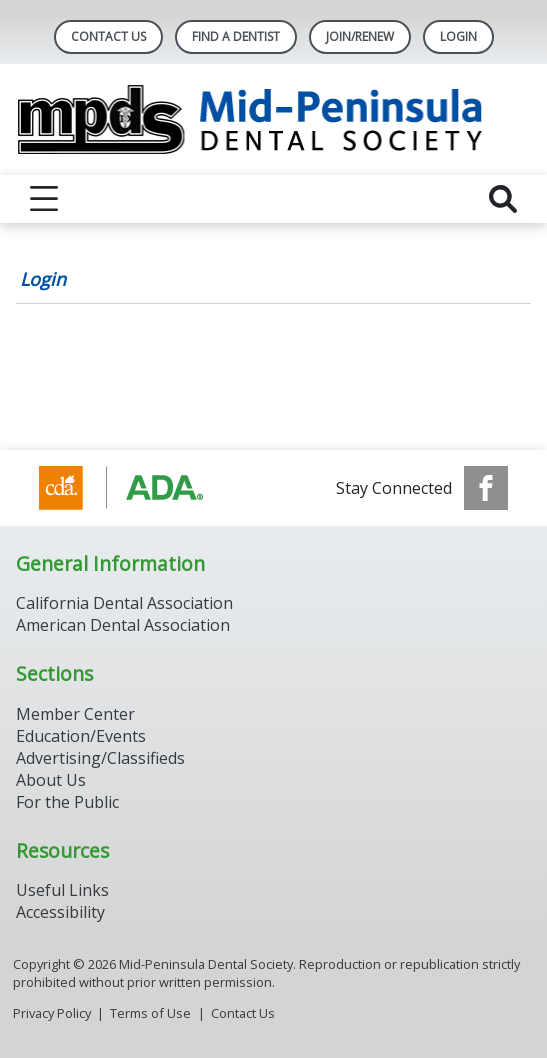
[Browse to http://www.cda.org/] (140, 488)
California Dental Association (124, 603)
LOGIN (458, 36)
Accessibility (60, 912)
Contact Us (108, 36)
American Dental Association (123, 625)
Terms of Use (150, 1013)
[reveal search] (503, 199)
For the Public (67, 802)
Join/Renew (360, 36)
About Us (51, 780)
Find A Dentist (236, 36)
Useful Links (62, 890)
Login (43, 279)
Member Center (75, 714)
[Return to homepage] (273, 119)
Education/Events (81, 736)
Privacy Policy (52, 1013)
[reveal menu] (44, 199)
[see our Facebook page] (486, 488)
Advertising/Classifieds (100, 758)
